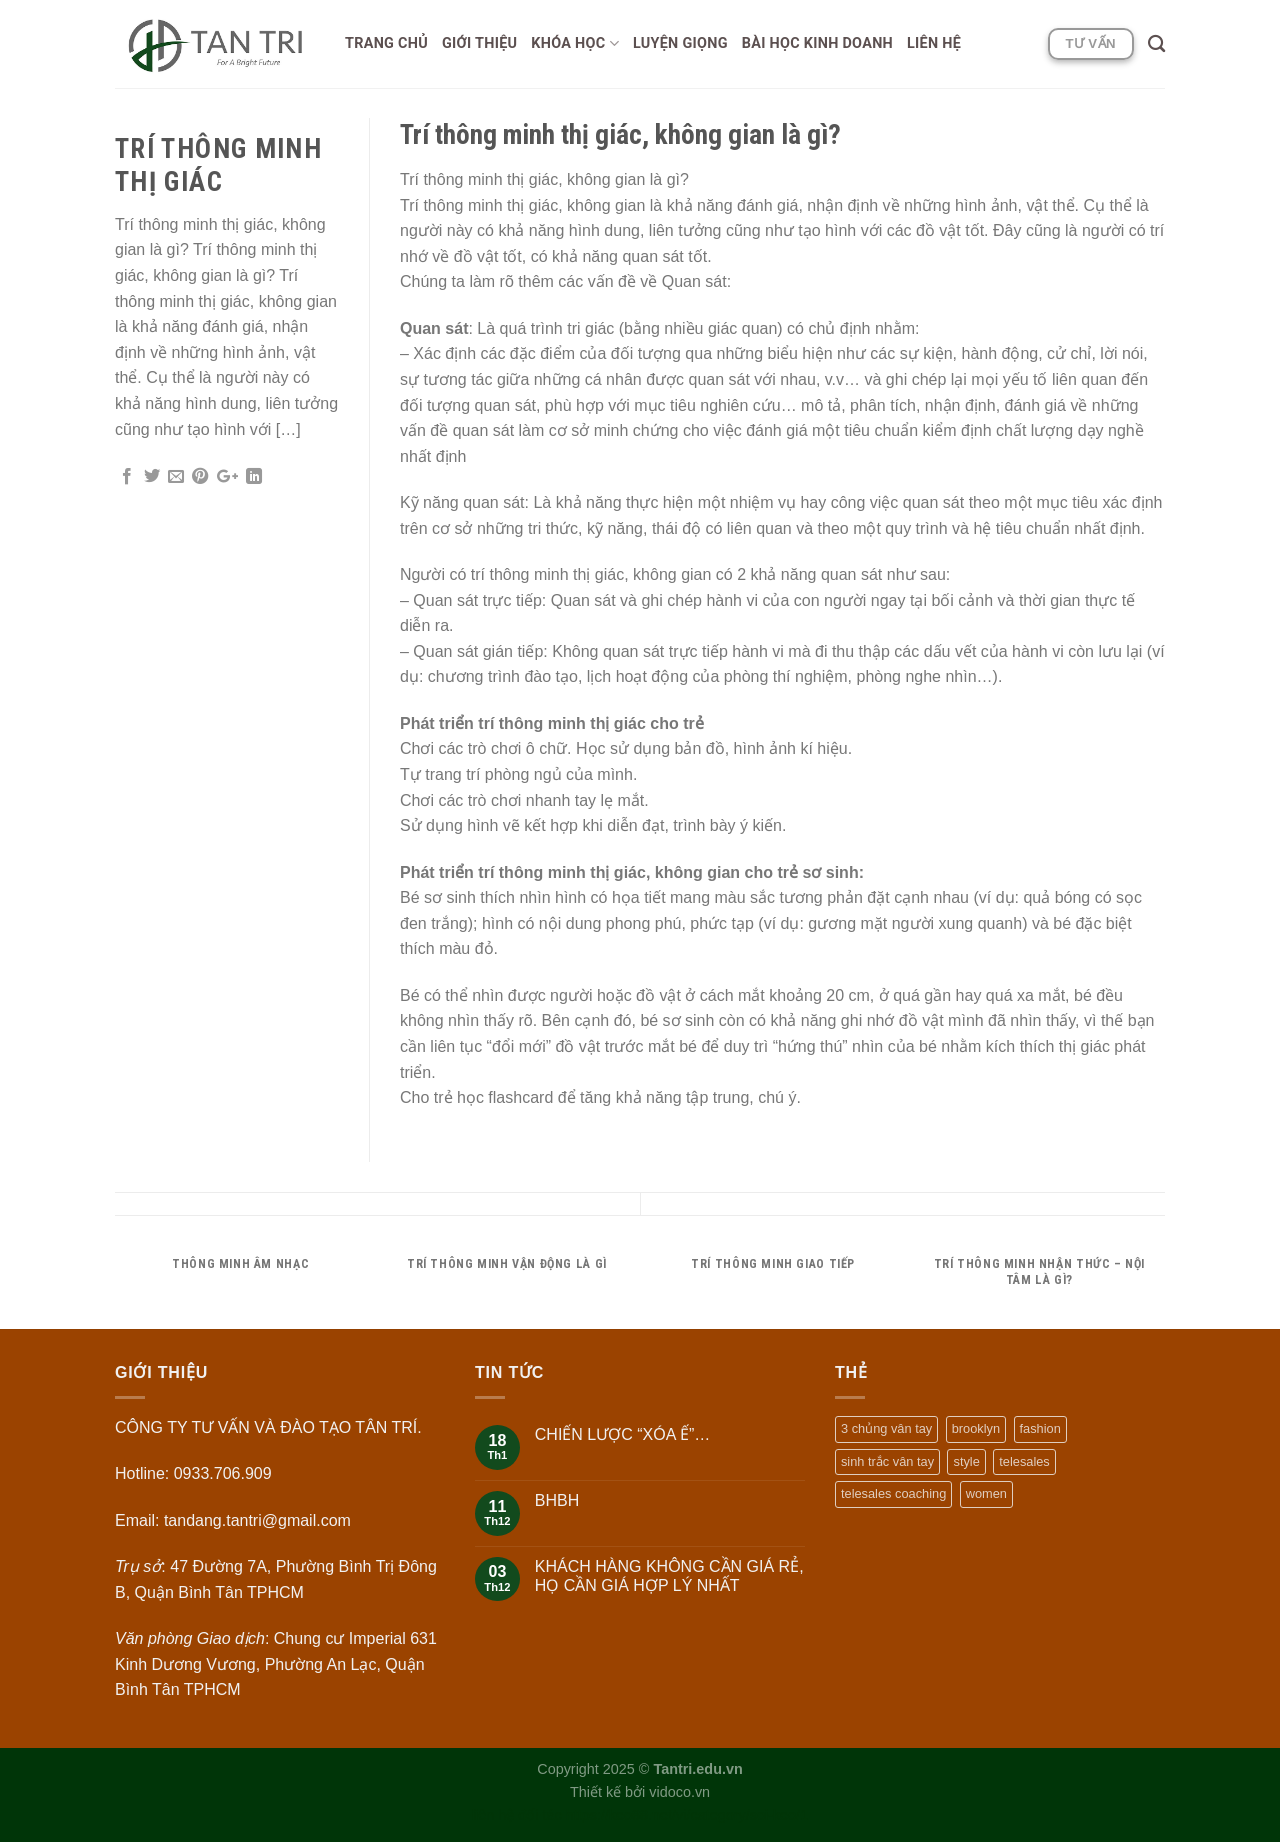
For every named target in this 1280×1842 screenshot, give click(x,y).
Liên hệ (934, 43)
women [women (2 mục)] (986, 1493)
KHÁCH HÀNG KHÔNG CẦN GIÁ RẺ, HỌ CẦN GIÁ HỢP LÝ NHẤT (669, 1576)
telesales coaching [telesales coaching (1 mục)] (893, 1493)
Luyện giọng (680, 43)
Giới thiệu (479, 43)
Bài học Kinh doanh (817, 43)
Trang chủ (386, 43)
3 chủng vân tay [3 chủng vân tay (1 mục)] (886, 1428)
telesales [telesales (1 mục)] (1024, 1461)
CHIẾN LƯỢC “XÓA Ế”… (622, 1434)
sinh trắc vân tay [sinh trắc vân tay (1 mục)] (887, 1461)
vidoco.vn (679, 1792)
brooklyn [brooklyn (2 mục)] (976, 1428)
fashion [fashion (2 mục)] (1040, 1428)
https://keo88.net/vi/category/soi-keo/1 (687, 1815)
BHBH (557, 1500)
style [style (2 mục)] (966, 1461)
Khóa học (575, 43)
